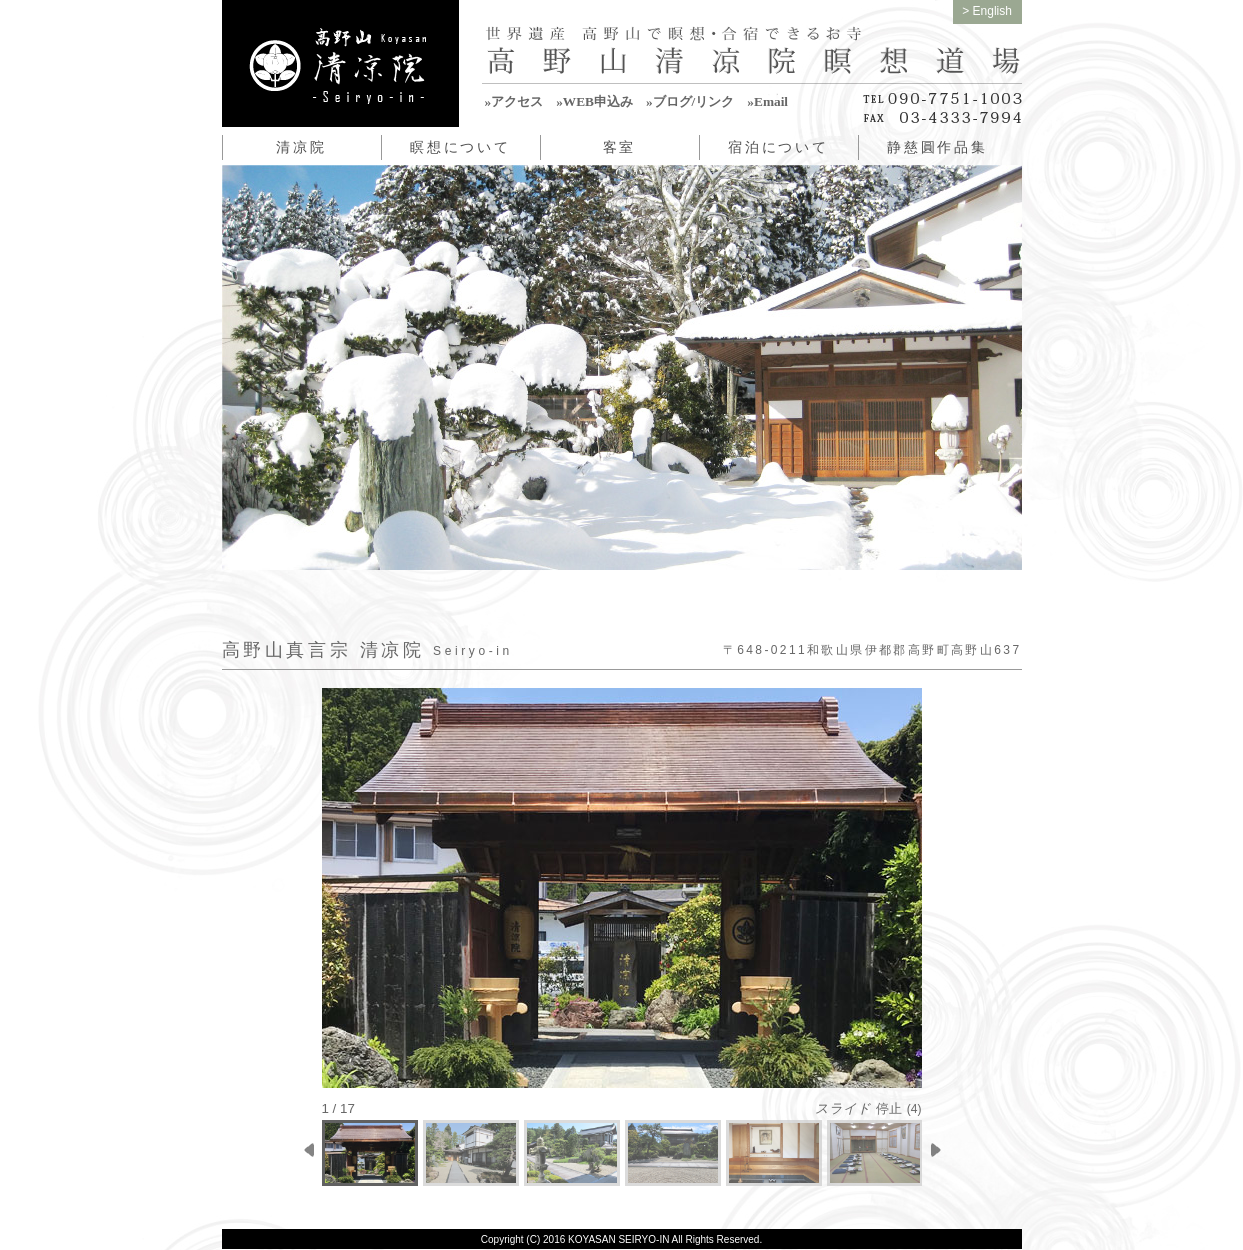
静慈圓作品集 (937, 147)
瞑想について (460, 147)
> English (987, 11)
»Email (767, 101)
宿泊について (778, 147)
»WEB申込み (594, 101)
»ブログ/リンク (690, 101)
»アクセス (514, 101)
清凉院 (301, 147)
